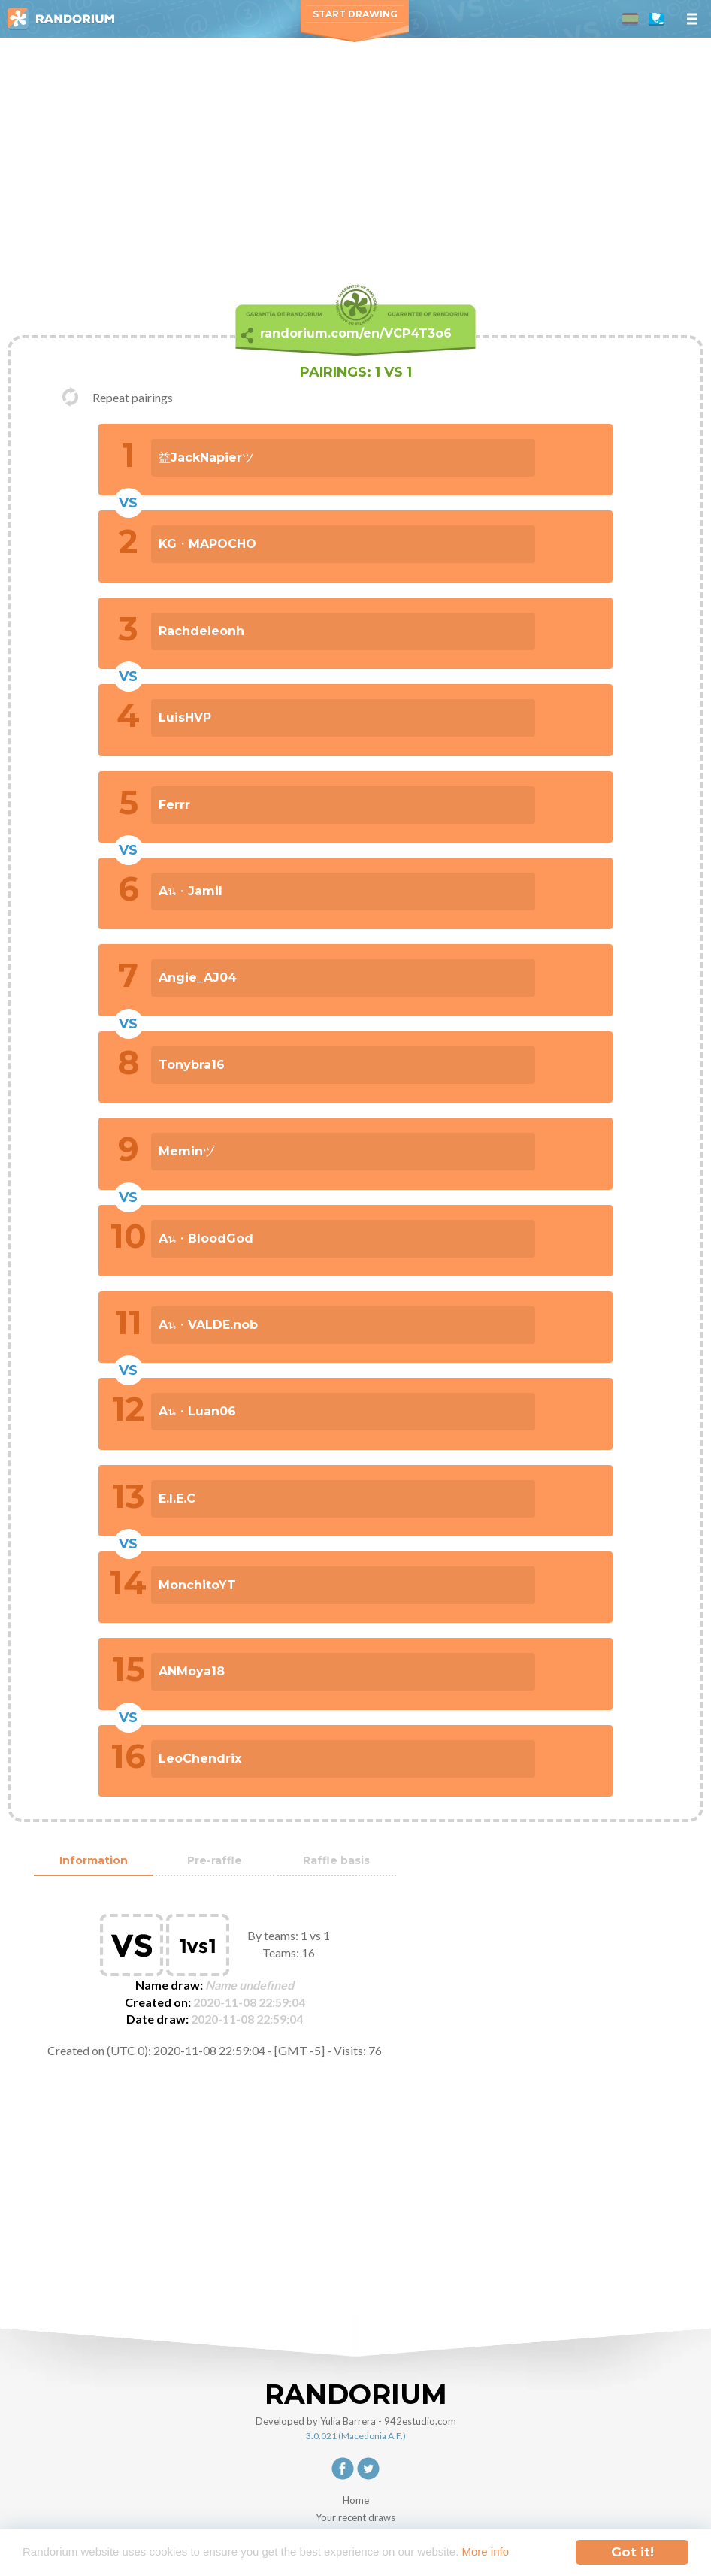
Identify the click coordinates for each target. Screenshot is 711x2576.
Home (356, 2500)
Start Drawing (355, 14)
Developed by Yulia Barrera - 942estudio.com (356, 2421)
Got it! (632, 2545)
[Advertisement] (355, 150)
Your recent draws (355, 2517)
